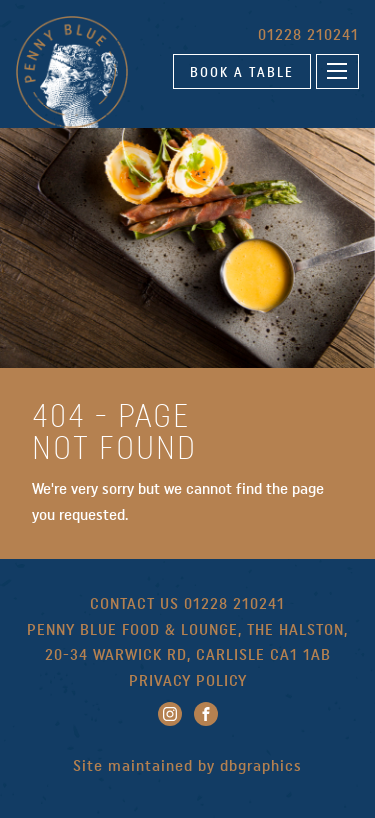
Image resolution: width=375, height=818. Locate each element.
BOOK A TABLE (242, 72)
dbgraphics (261, 765)
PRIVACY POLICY (188, 680)
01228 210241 (308, 34)
